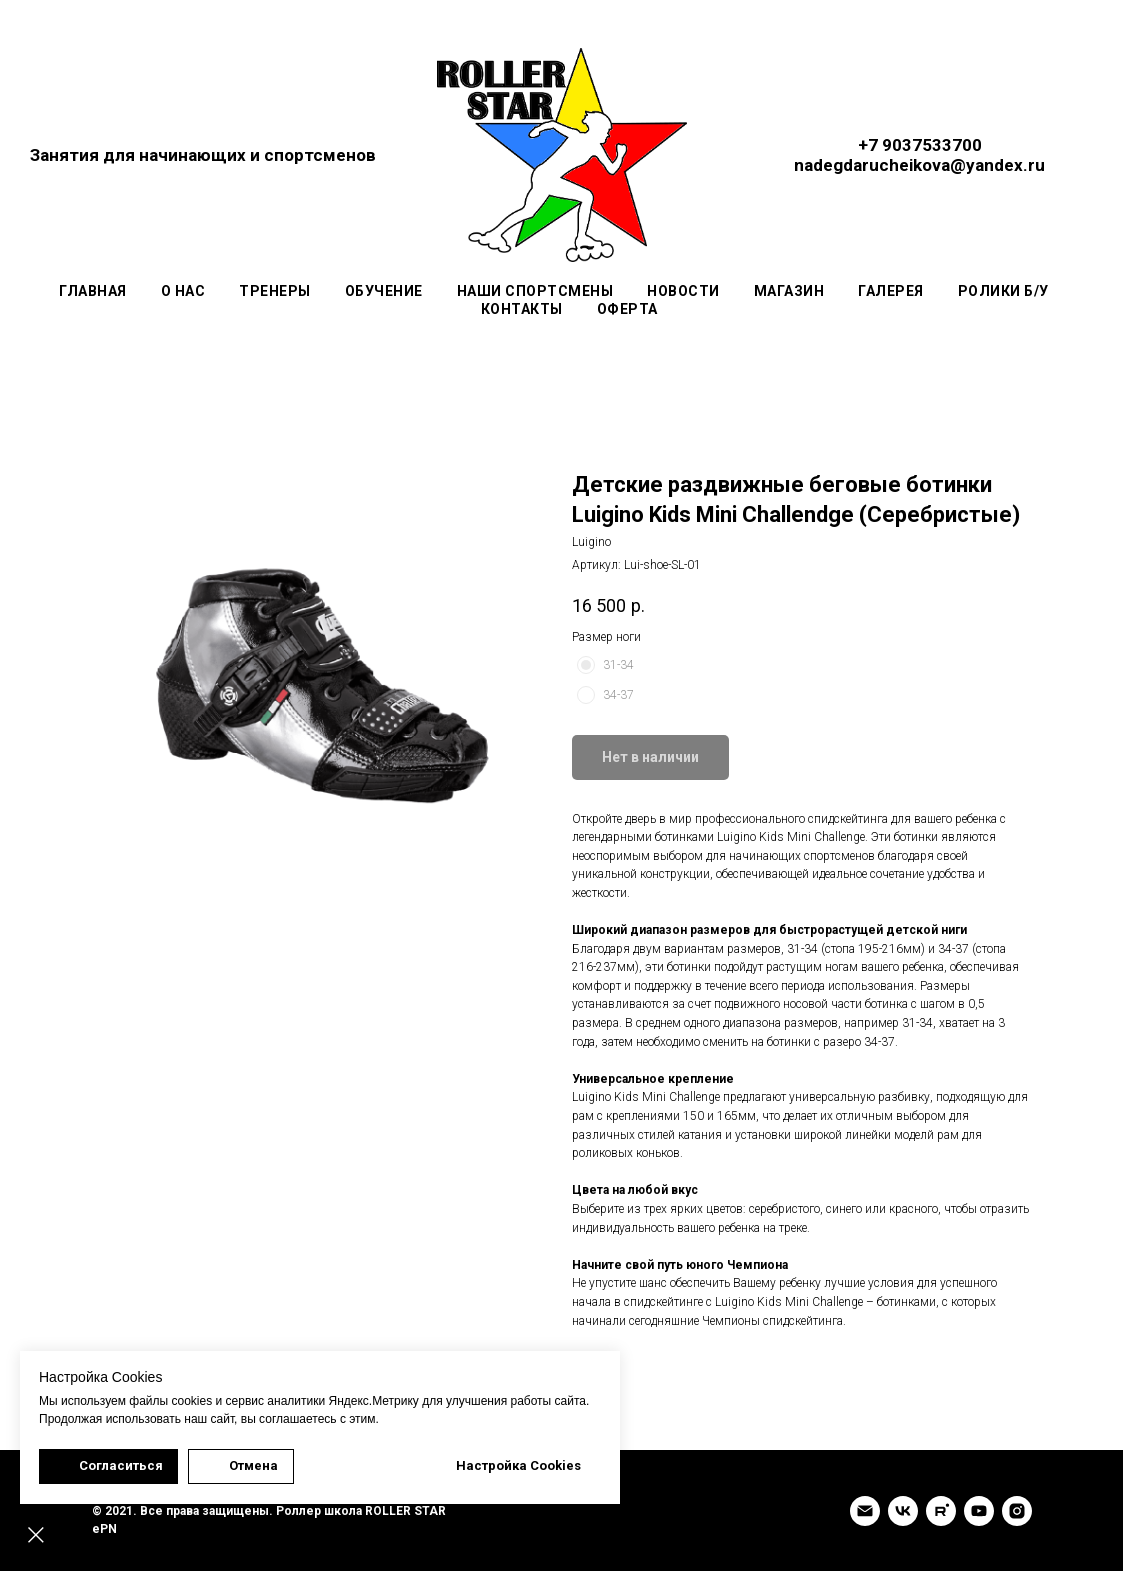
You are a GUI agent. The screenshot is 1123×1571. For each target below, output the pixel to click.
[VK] (903, 1511)
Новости (683, 291)
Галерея (891, 291)
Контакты (522, 309)
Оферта (627, 309)
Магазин (789, 291)
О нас (183, 291)
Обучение (384, 291)
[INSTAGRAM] (1017, 1511)
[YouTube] (979, 1511)
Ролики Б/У (1003, 291)
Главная (93, 291)
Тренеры (275, 291)
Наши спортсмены (535, 291)
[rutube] (941, 1511)
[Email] (865, 1511)
